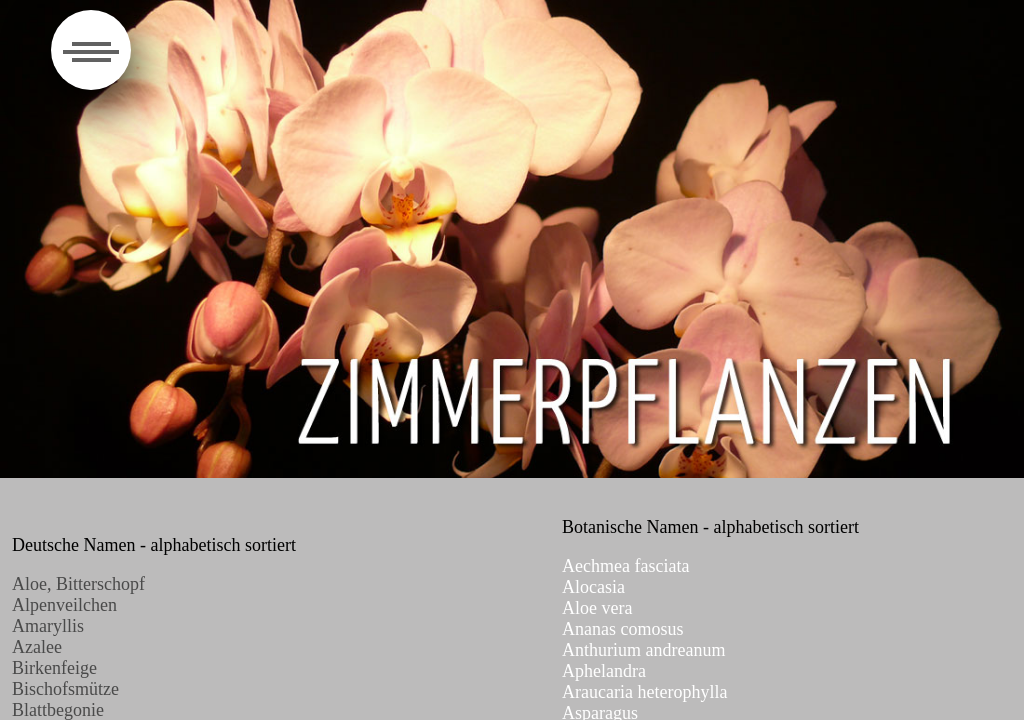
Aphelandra (604, 671)
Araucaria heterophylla (644, 692)
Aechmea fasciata (625, 566)
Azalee (37, 647)
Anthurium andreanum (643, 650)
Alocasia (593, 587)
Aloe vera (597, 608)
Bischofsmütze (65, 689)
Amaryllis (48, 626)
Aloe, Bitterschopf (78, 584)
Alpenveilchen (64, 605)
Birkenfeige (54, 668)
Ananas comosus (622, 629)
